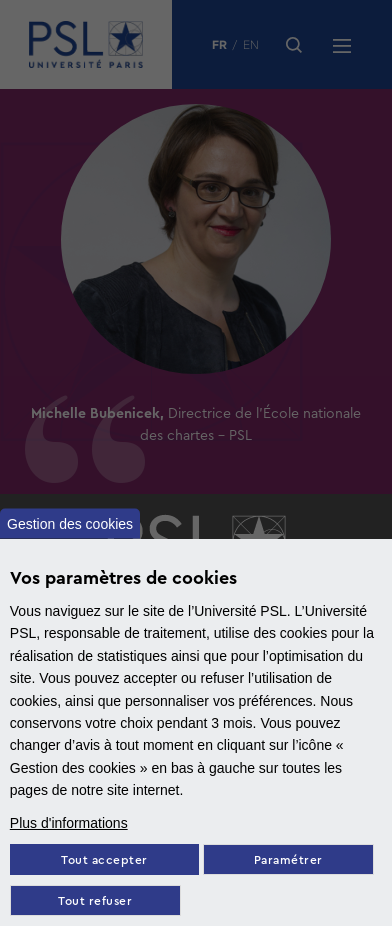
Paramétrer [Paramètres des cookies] (288, 860)
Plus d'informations (69, 823)
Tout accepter (104, 860)
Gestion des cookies (70, 523)
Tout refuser (95, 901)
